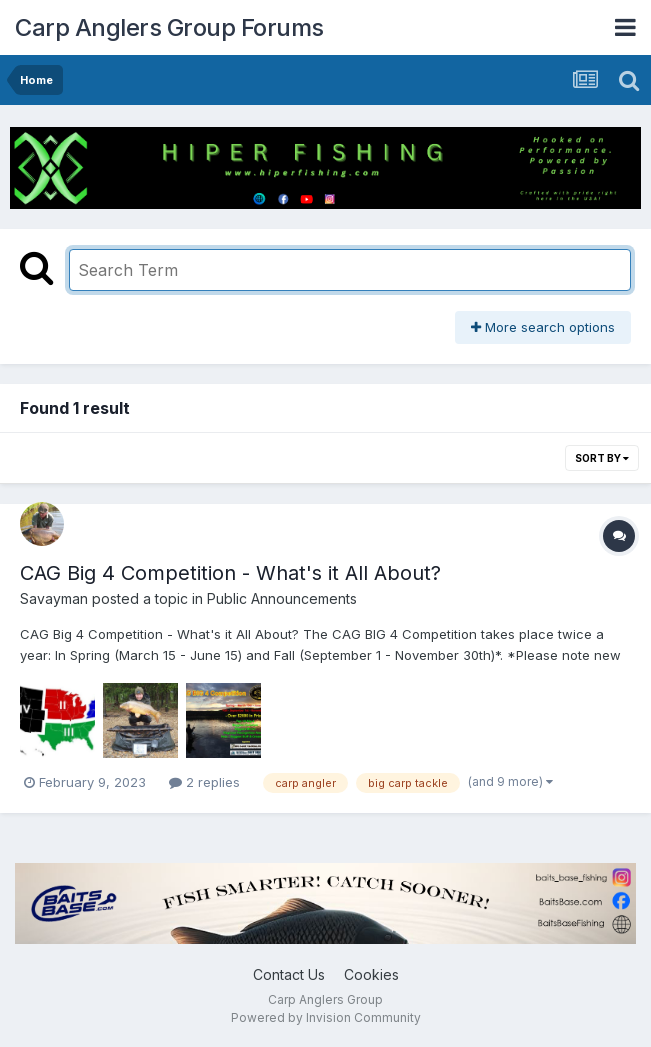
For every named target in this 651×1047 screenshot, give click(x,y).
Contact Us (289, 974)
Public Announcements (282, 598)
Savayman (54, 598)
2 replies (204, 782)
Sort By (602, 458)
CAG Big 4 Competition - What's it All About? (230, 573)
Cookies (371, 974)
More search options (543, 327)
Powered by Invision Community (326, 1017)
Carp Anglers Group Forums (169, 27)
